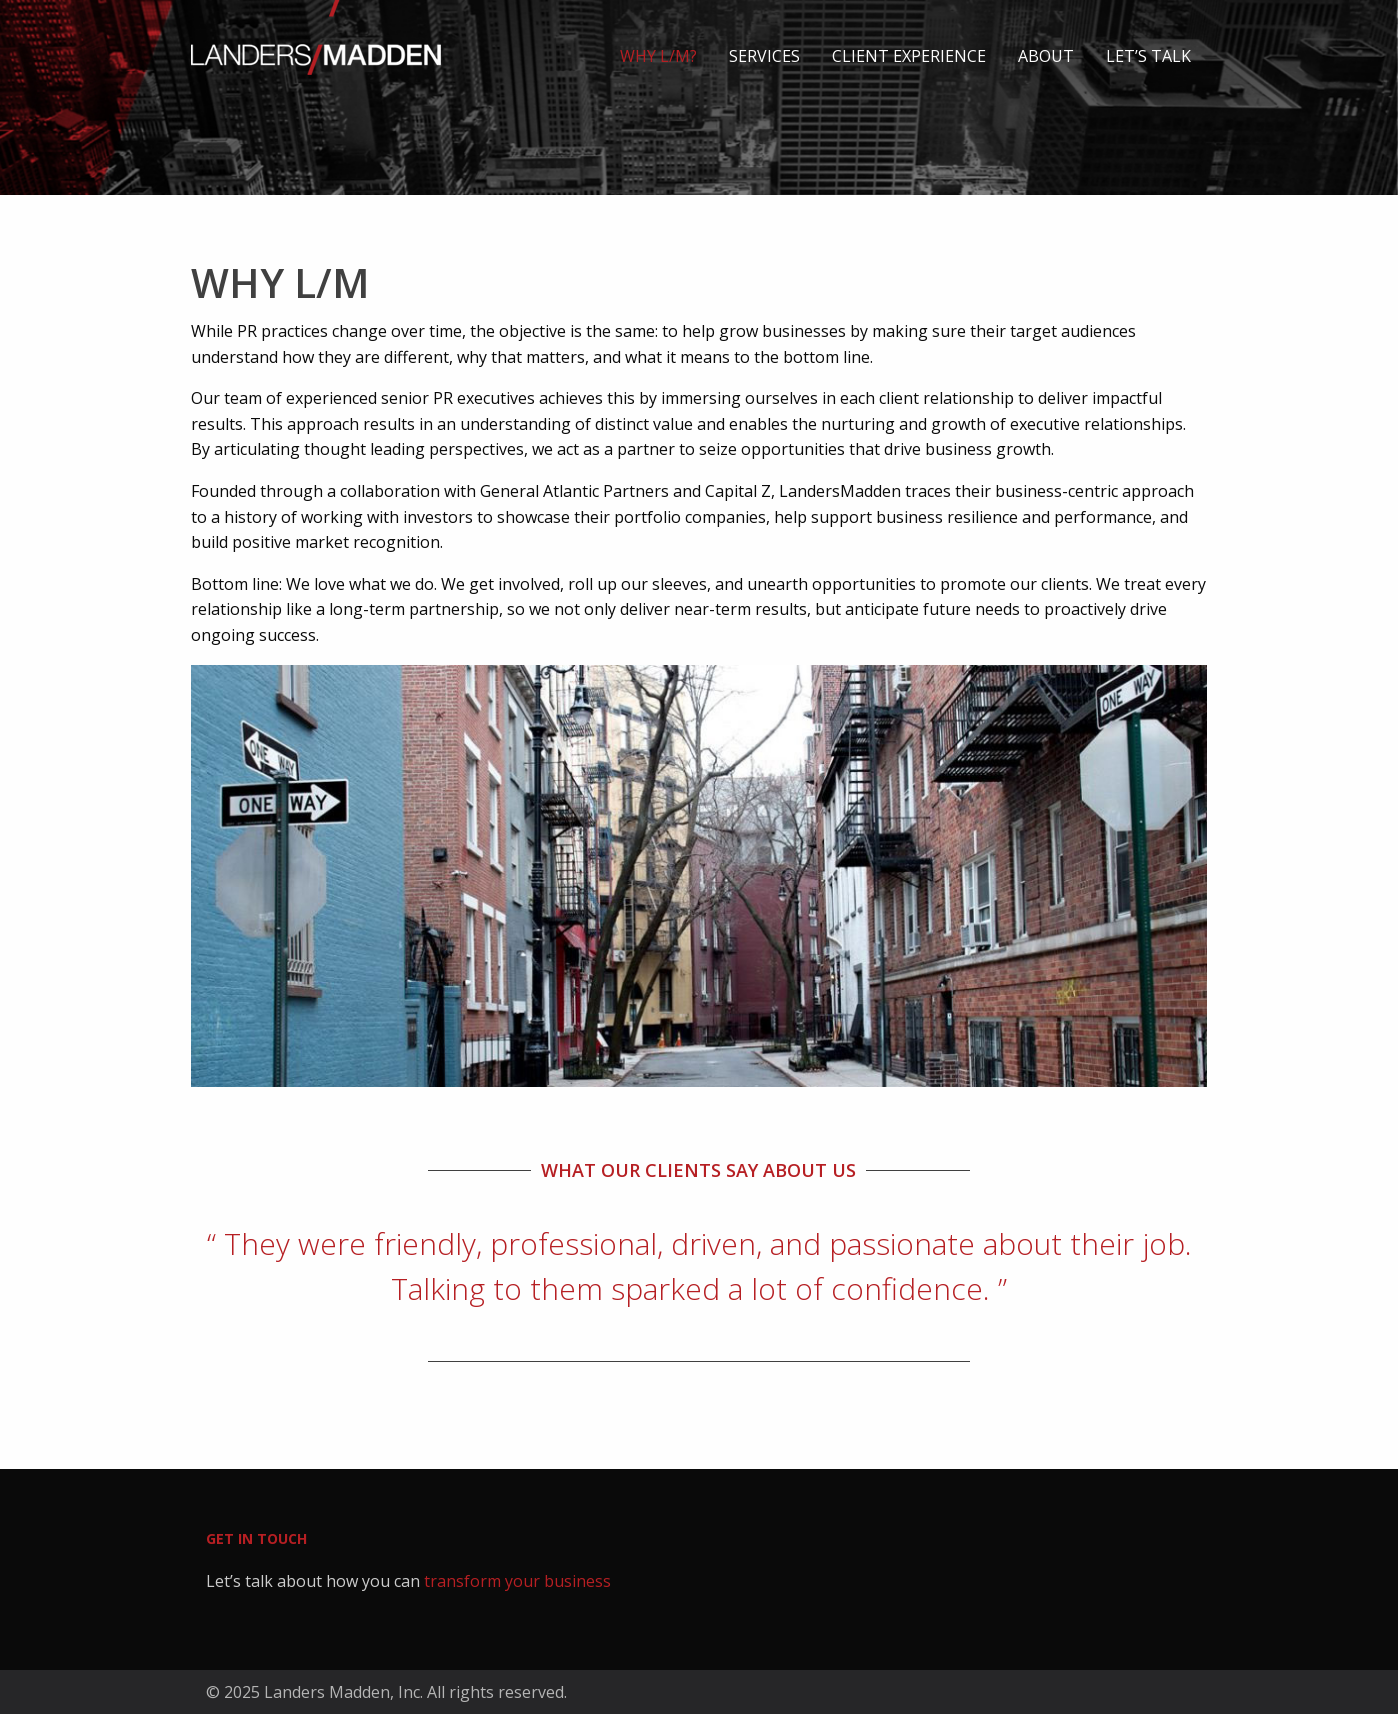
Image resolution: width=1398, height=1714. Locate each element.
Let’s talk (1148, 56)
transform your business (517, 1581)
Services (764, 56)
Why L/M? (658, 56)
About (1046, 56)
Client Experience (909, 56)
